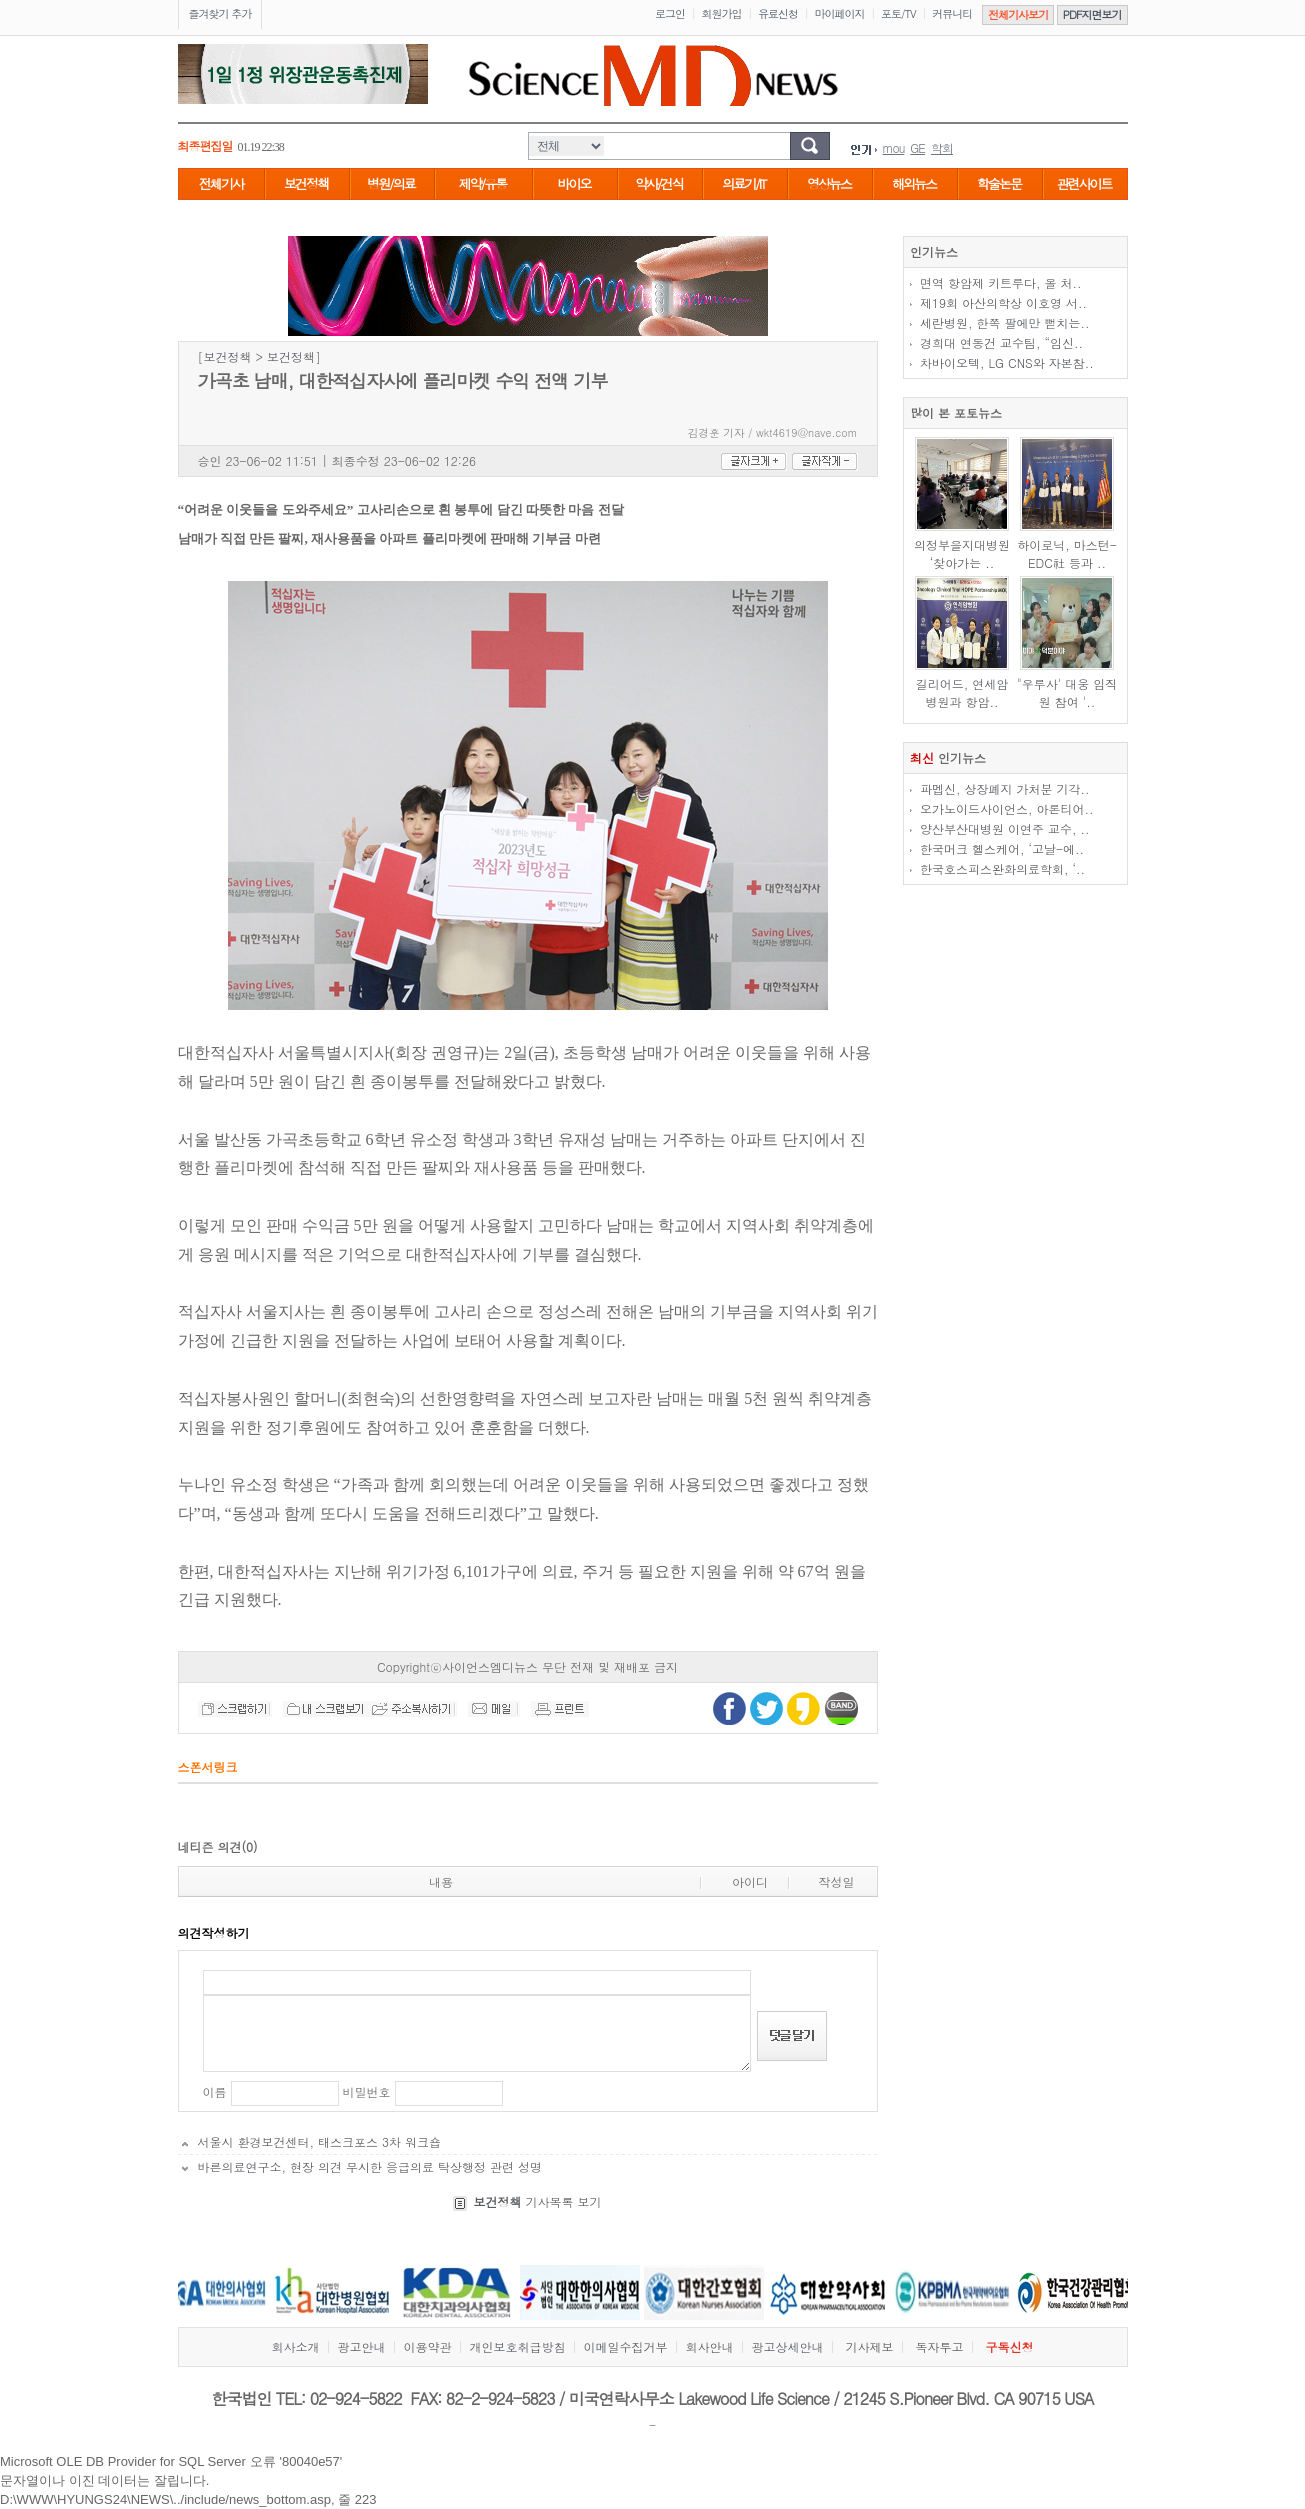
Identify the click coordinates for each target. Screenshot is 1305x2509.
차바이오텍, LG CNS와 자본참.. (1007, 362)
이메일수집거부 (625, 2346)
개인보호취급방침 (517, 2346)
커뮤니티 (952, 13)
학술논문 (999, 183)
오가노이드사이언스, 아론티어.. (1007, 808)
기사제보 (869, 2346)
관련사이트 (1084, 183)
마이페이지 (840, 13)
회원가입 (722, 13)
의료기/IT (743, 183)
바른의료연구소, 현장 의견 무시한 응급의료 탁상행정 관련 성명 (370, 2166)
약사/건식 (658, 183)
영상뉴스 (829, 183)
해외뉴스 (914, 183)
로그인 (670, 13)
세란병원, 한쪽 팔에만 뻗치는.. (1005, 322)
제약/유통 (482, 183)
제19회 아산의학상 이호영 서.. (1003, 302)
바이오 (574, 183)
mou (894, 147)
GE (917, 147)
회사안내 (709, 2346)
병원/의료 (390, 183)
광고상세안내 (787, 2346)
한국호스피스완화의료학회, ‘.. (1002, 868)
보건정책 (306, 183)
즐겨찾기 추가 (220, 13)
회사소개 (295, 2346)
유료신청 (778, 13)
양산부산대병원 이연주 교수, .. (1005, 828)
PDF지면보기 (1092, 14)
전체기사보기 (1018, 14)
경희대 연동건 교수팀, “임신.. (1001, 342)
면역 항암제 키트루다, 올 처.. (1001, 282)
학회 (942, 147)
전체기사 (221, 183)
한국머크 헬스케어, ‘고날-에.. (1002, 848)
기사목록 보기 (537, 2201)
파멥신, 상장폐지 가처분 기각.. (1005, 788)
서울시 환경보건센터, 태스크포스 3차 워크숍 (320, 2141)
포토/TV (898, 13)
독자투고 (940, 2346)
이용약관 (427, 2346)
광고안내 (361, 2346)
